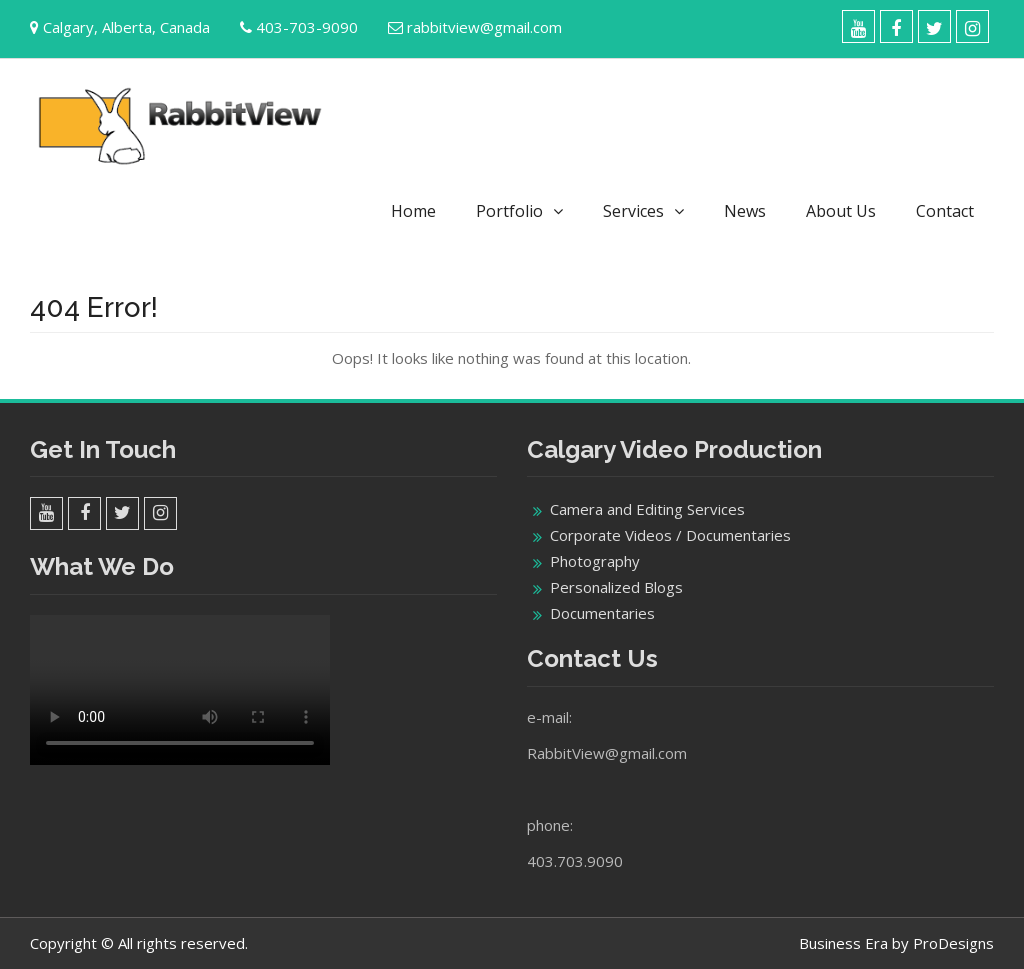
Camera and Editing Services (647, 509)
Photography (595, 561)
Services (633, 211)
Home (413, 211)
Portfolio (509, 211)
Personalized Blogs (616, 587)
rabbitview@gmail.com (484, 27)
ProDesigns (953, 943)
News (745, 211)
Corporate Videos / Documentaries (670, 535)
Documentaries (602, 613)
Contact (945, 211)
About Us (841, 211)
